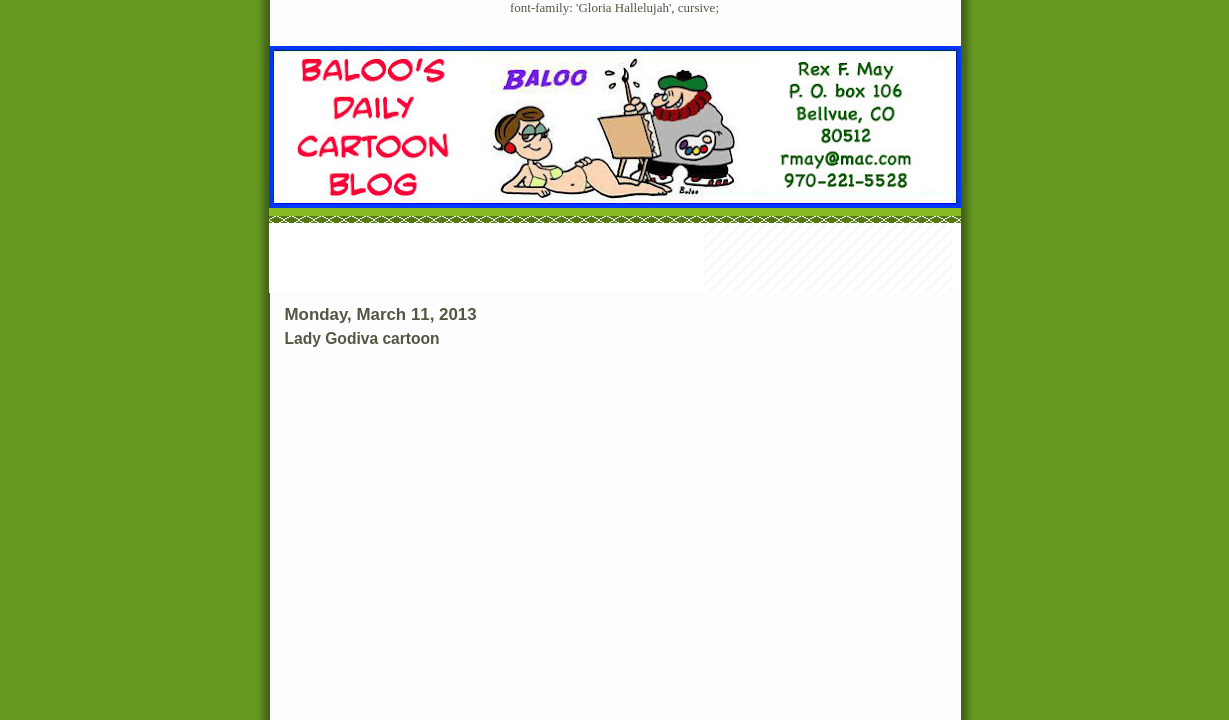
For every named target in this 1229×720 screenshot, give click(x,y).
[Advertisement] (615, 260)
